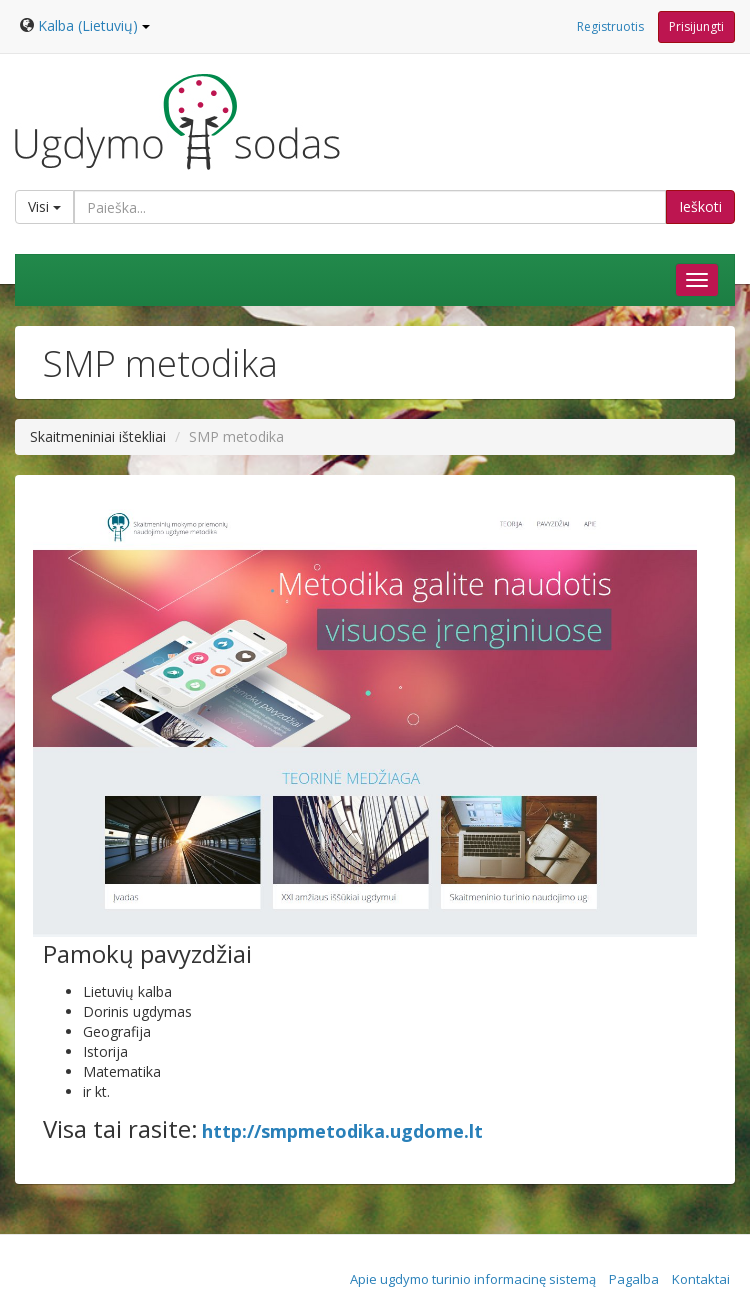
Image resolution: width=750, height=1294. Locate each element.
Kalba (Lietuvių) (94, 25)
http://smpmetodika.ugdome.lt (342, 1131)
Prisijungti (696, 26)
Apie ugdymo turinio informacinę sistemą (473, 1279)
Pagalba (634, 1279)
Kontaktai (701, 1279)
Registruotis (610, 26)
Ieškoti (700, 206)
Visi (44, 206)
